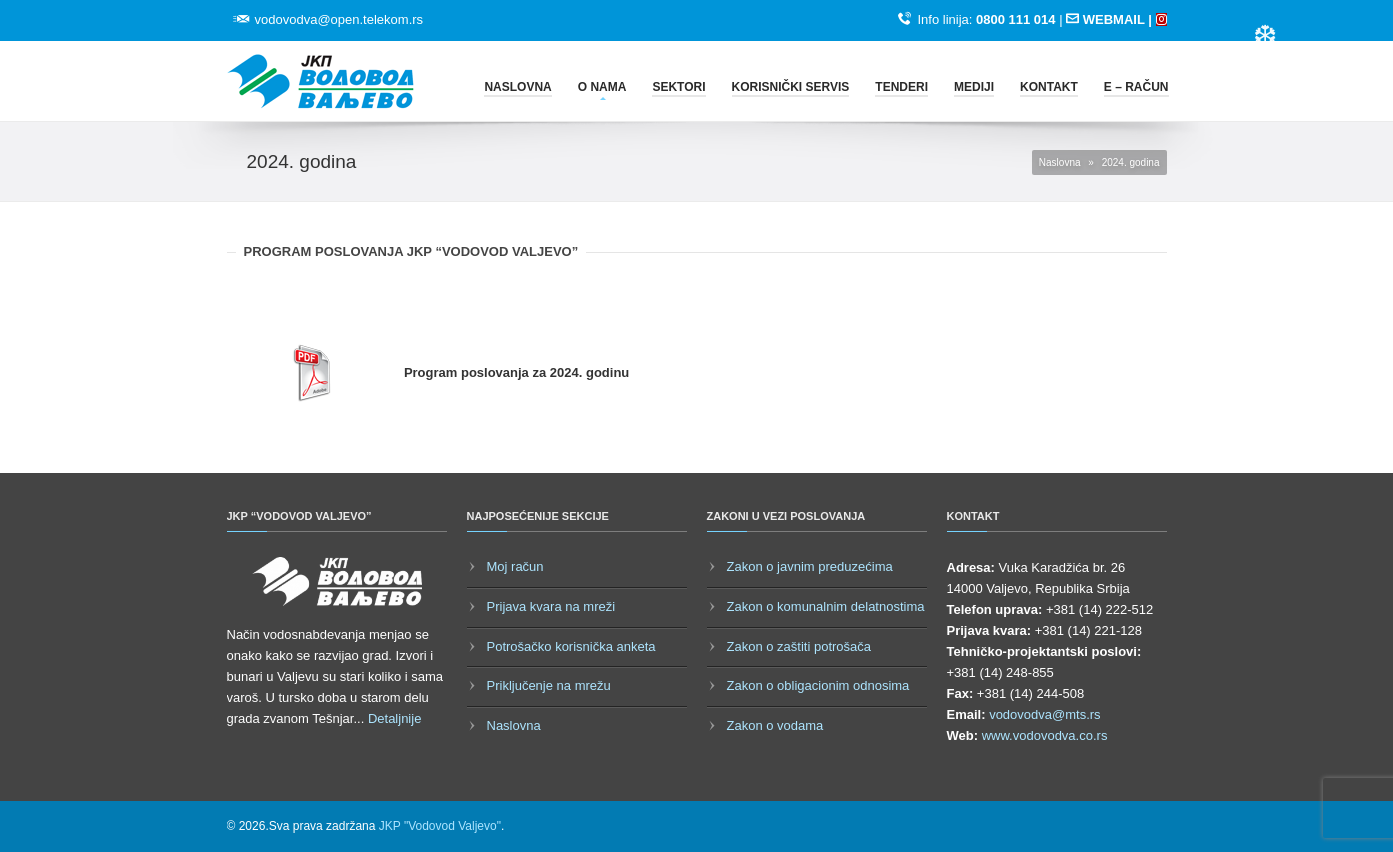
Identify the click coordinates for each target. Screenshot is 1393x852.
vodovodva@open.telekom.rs (339, 19)
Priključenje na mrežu (549, 685)
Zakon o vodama (775, 725)
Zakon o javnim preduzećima (810, 566)
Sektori (678, 87)
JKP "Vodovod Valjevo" (440, 826)
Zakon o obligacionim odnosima (818, 685)
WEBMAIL (1113, 19)
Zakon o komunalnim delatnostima (826, 606)
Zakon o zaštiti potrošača (799, 646)
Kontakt (1049, 87)
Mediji (974, 87)
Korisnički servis (791, 87)
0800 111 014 (1016, 19)
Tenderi (901, 87)
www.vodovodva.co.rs (1045, 735)
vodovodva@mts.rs (1044, 714)
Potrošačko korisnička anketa (571, 646)
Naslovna (517, 87)
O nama (602, 87)
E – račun (1136, 87)
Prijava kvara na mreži (551, 606)
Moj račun (515, 566)
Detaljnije (394, 718)
